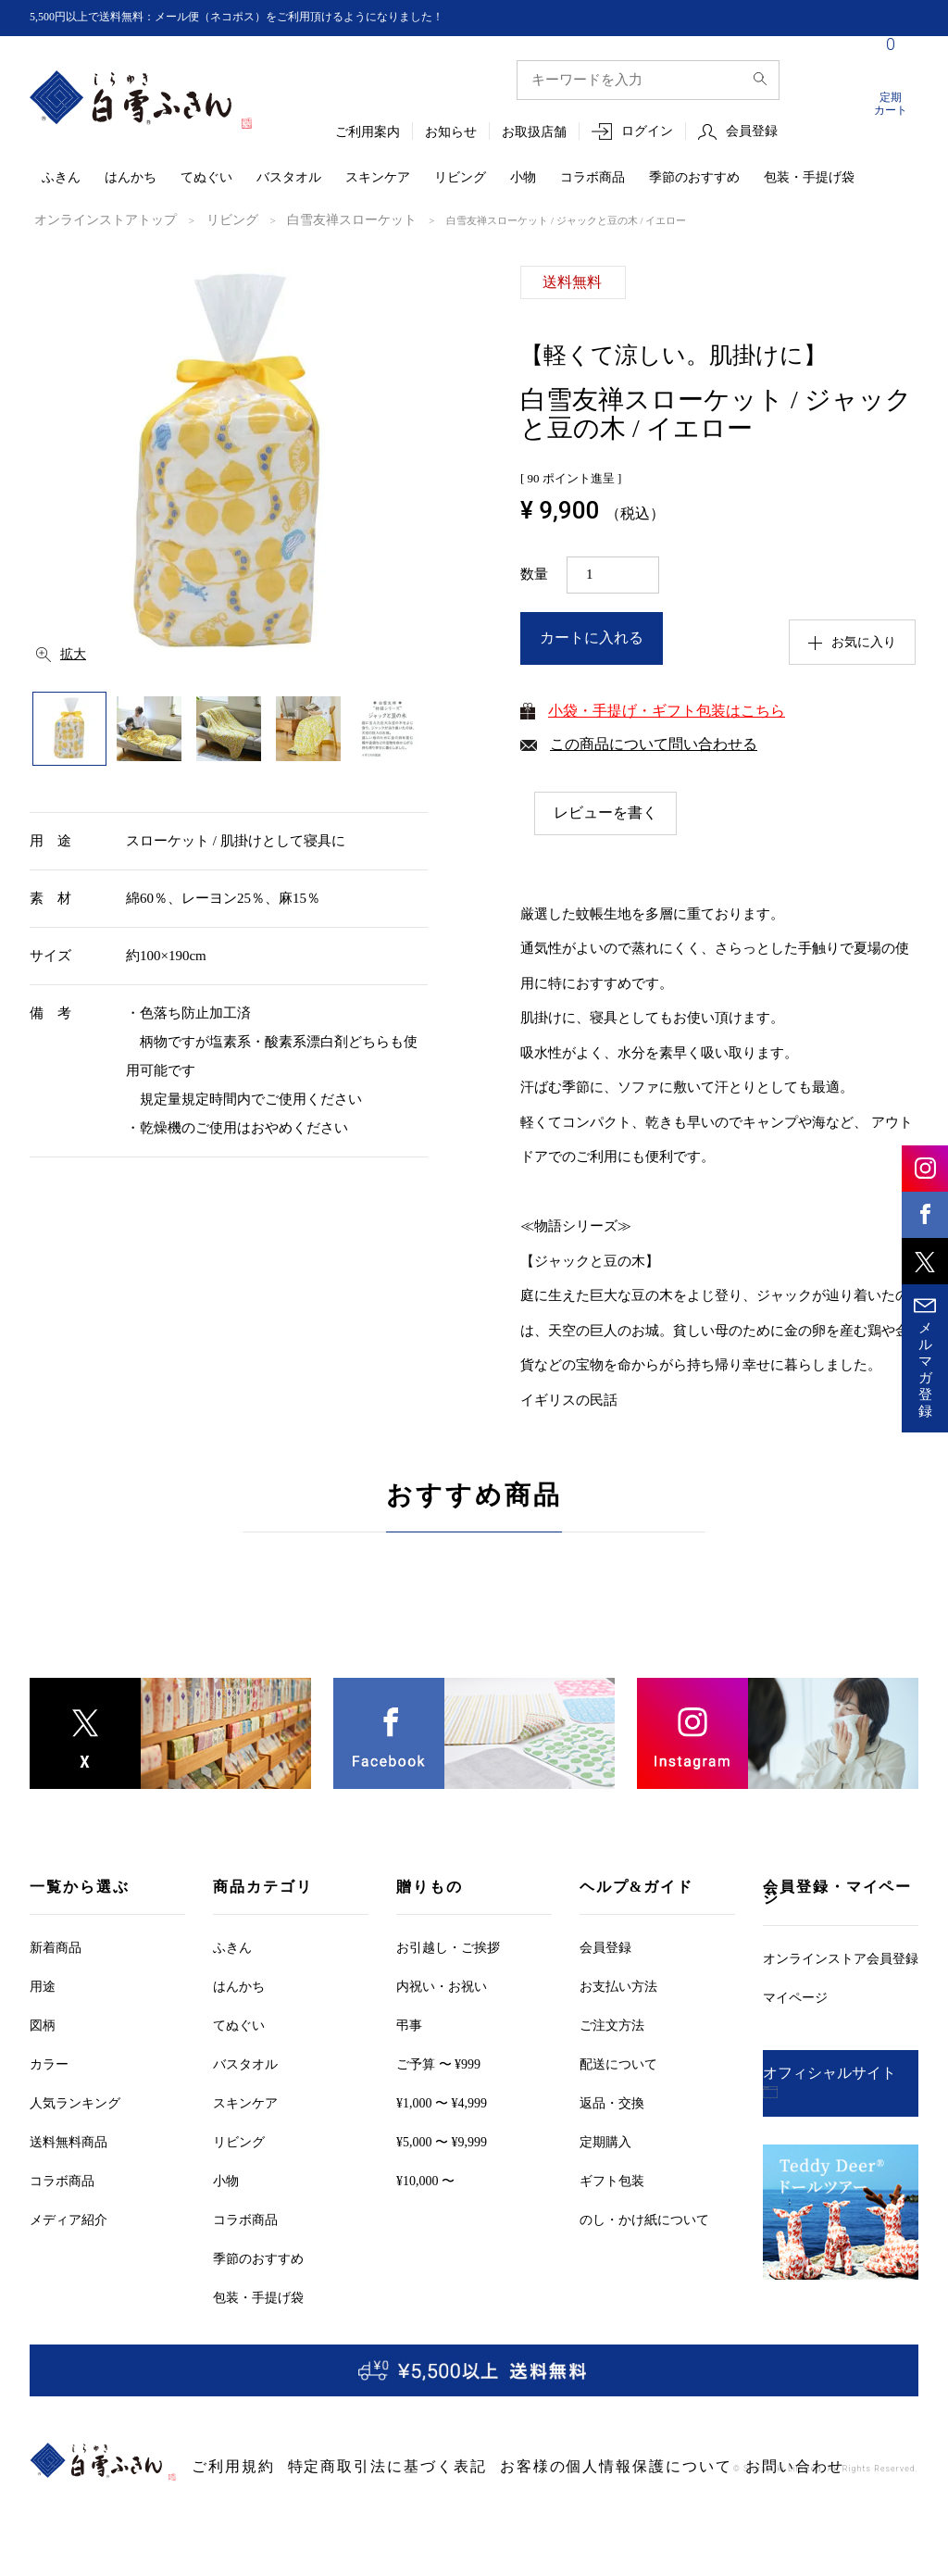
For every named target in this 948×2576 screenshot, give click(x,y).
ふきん (61, 178)
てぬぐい (206, 178)
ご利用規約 (221, 2466)
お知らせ (451, 133)
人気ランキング (75, 2102)
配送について (618, 2063)
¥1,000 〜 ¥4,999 (441, 2102)
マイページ (795, 1997)
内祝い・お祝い (441, 1986)
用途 (43, 1986)
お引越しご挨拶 (448, 1947)
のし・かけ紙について (644, 2219)
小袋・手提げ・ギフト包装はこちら (666, 709)
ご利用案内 (367, 133)
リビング (460, 178)
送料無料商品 (68, 2141)
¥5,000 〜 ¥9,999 (441, 2141)
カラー (49, 2063)
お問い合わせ (627, 2466)
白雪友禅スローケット (296, 219)
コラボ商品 (592, 178)
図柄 (43, 2025)
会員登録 (752, 132)
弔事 (409, 2025)
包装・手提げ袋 (809, 178)
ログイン (647, 132)
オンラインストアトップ (90, 219)
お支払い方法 (618, 1986)
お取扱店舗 (534, 133)
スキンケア (377, 178)
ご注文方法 (612, 2025)
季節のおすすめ (694, 178)
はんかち (130, 178)
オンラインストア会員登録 (840, 1958)
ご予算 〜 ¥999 (438, 2063)
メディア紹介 (68, 2219)
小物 (523, 178)
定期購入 (605, 2141)
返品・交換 (612, 2102)
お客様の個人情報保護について (498, 2466)
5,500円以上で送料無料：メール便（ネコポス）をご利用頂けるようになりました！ (271, 17)
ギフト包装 (612, 2180)
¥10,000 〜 (425, 2180)
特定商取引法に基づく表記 (333, 2466)
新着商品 (55, 1947)
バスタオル (288, 178)
